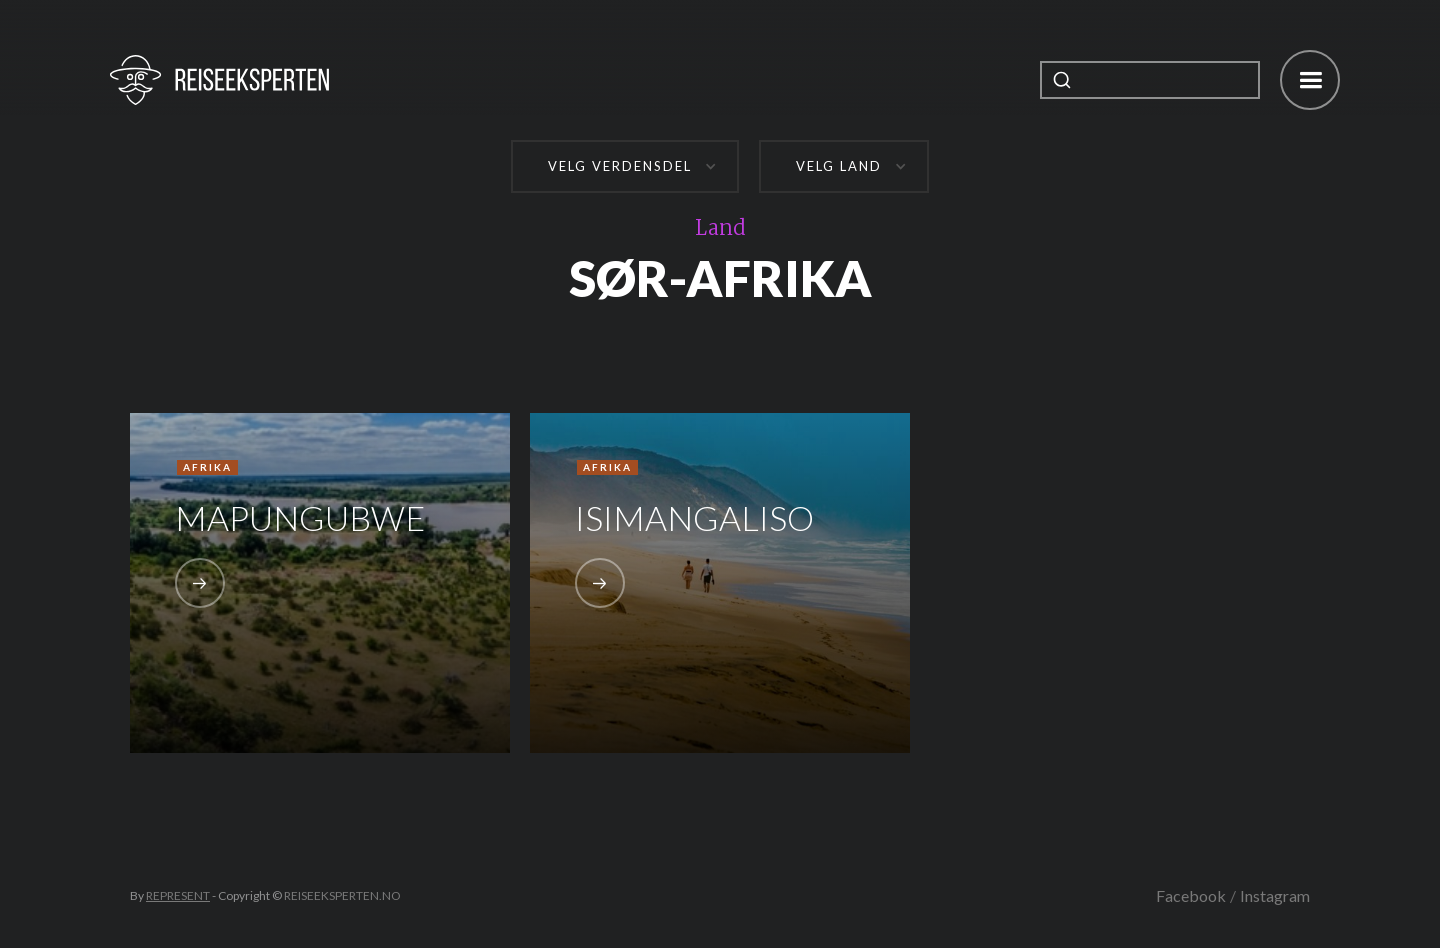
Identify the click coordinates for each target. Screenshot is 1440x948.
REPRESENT (178, 895)
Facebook (1191, 895)
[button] (1310, 80)
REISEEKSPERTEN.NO (342, 895)
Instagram (1275, 895)
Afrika (207, 467)
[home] (219, 80)
